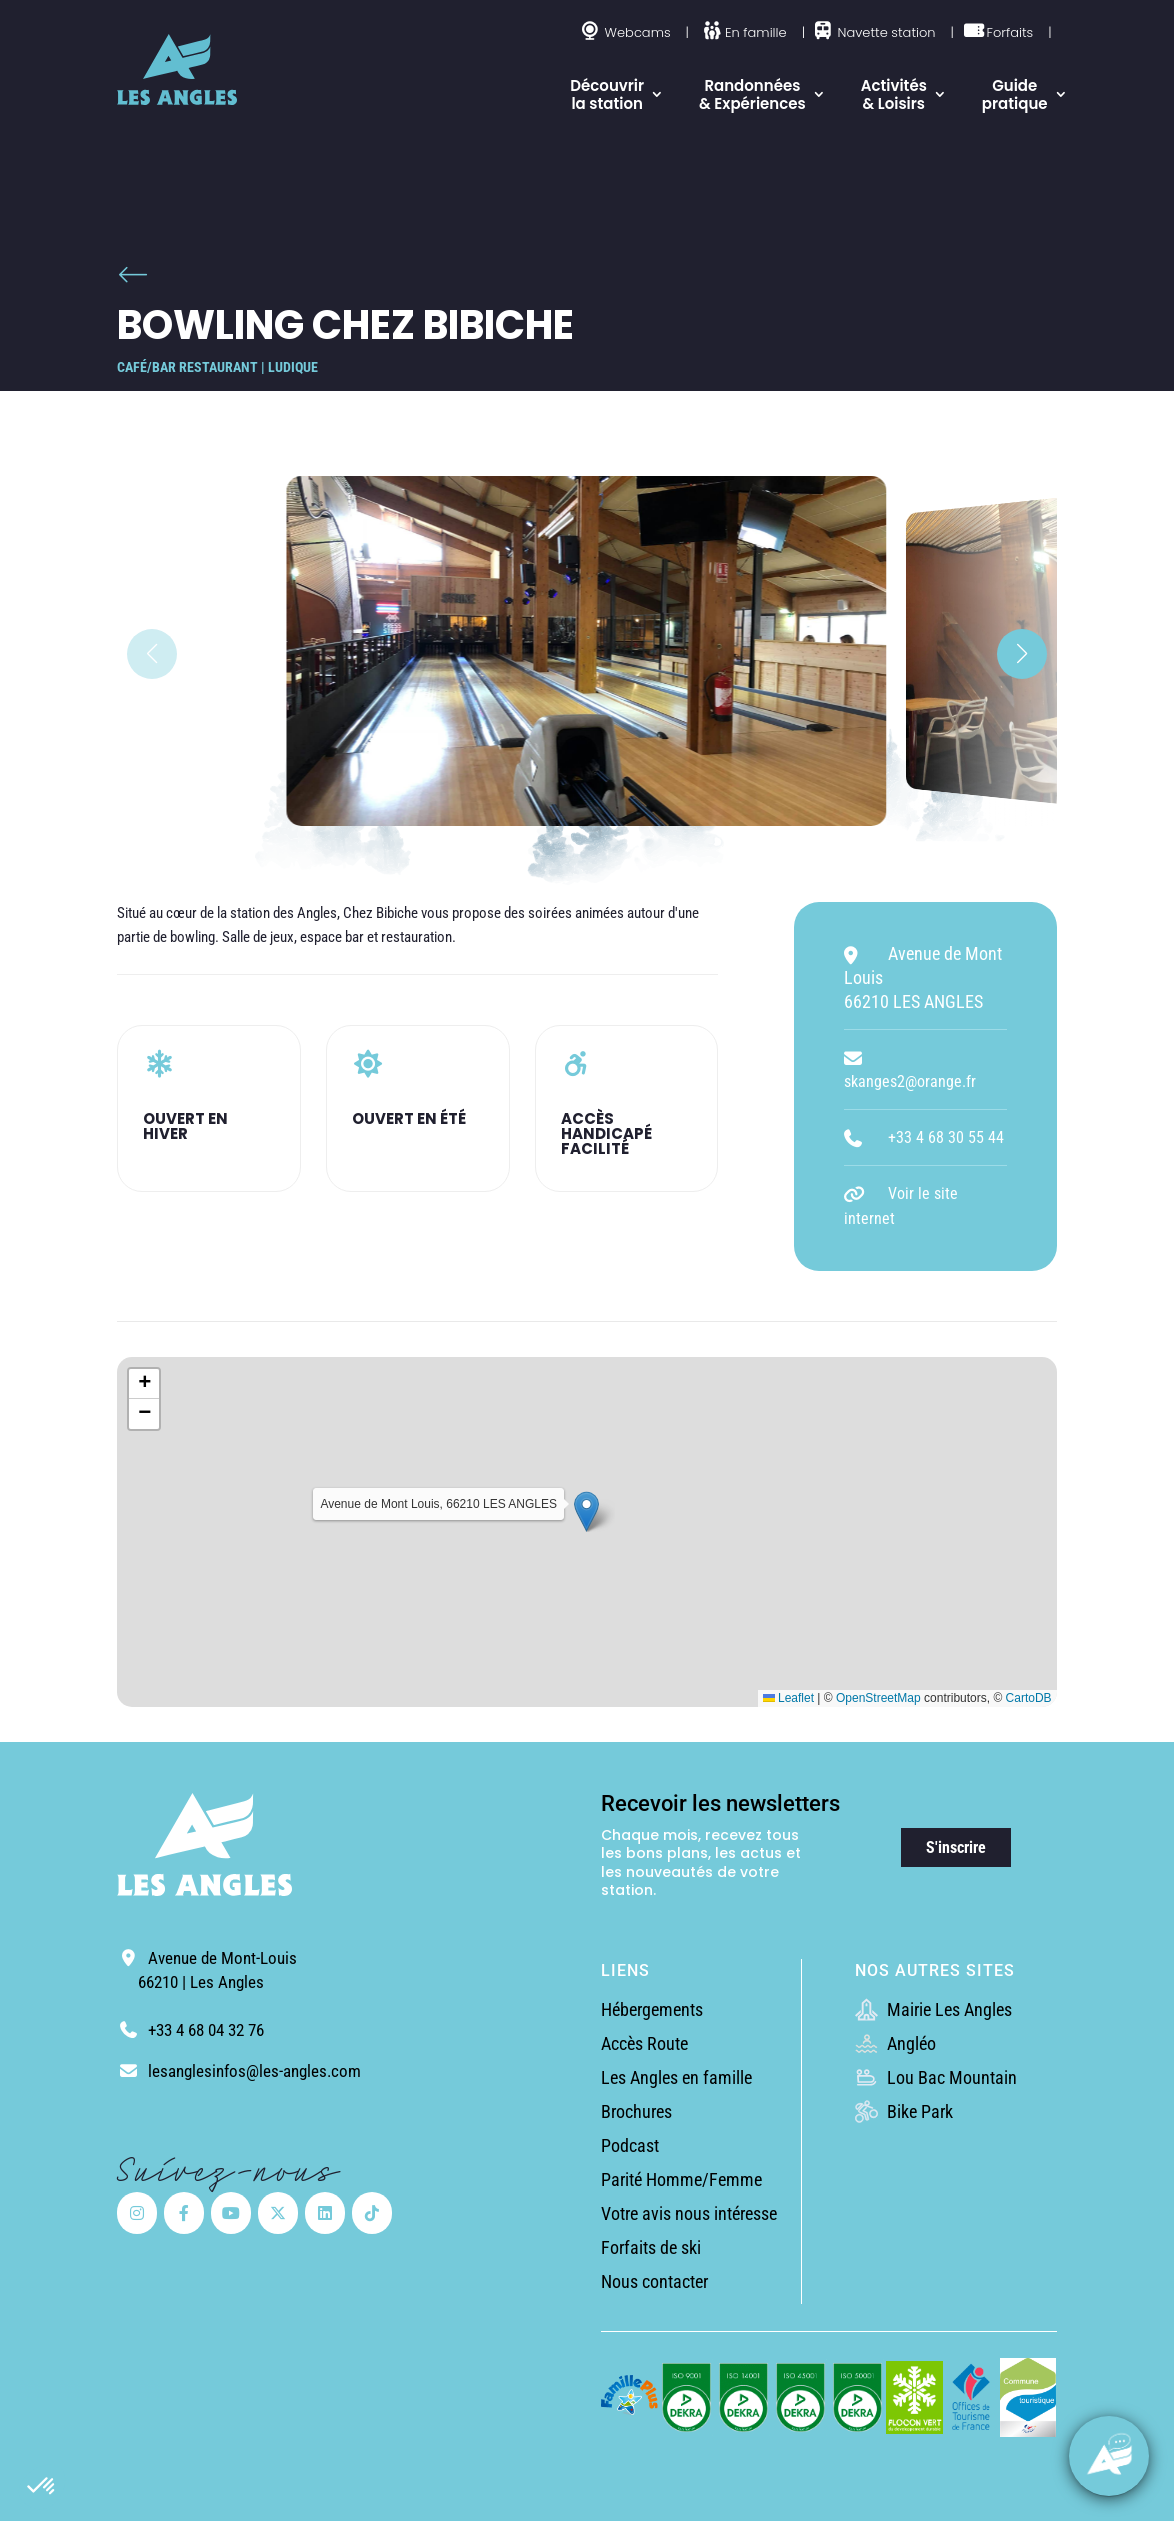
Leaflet (788, 1698)
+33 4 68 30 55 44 (946, 1137)
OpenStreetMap (878, 1698)
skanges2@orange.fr (910, 1081)
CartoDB (1029, 1698)
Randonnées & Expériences (752, 94)
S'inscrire (956, 1847)
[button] (42, 2487)
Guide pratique (1015, 94)
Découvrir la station (607, 94)
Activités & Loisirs (894, 94)
